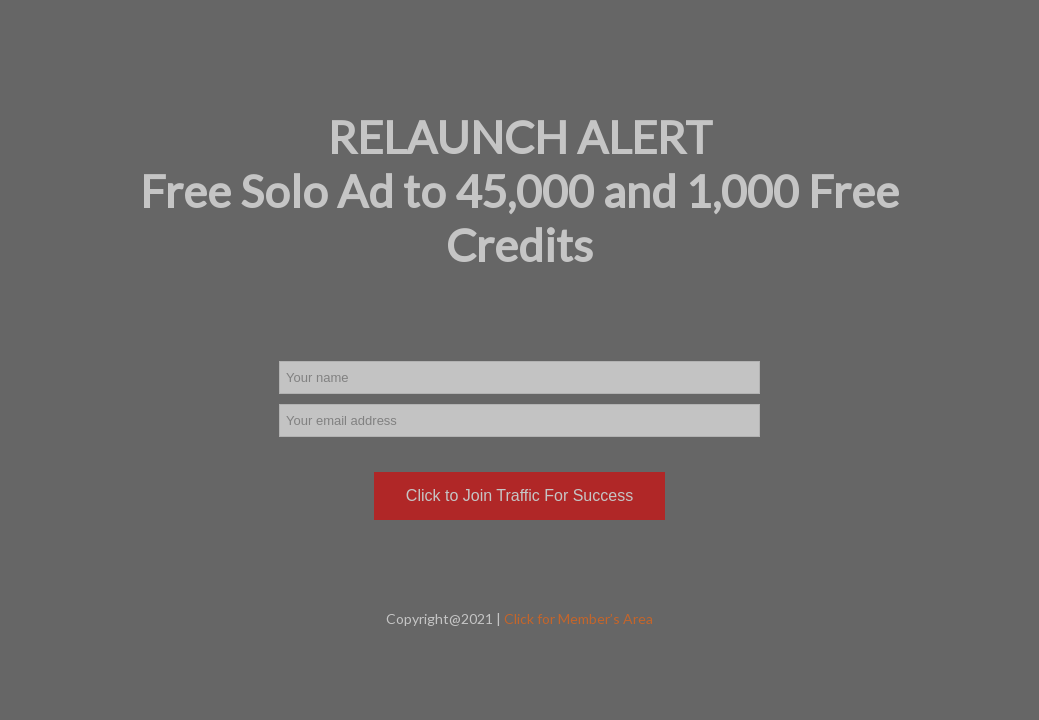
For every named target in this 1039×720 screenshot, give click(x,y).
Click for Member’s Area (578, 618)
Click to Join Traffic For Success (519, 495)
